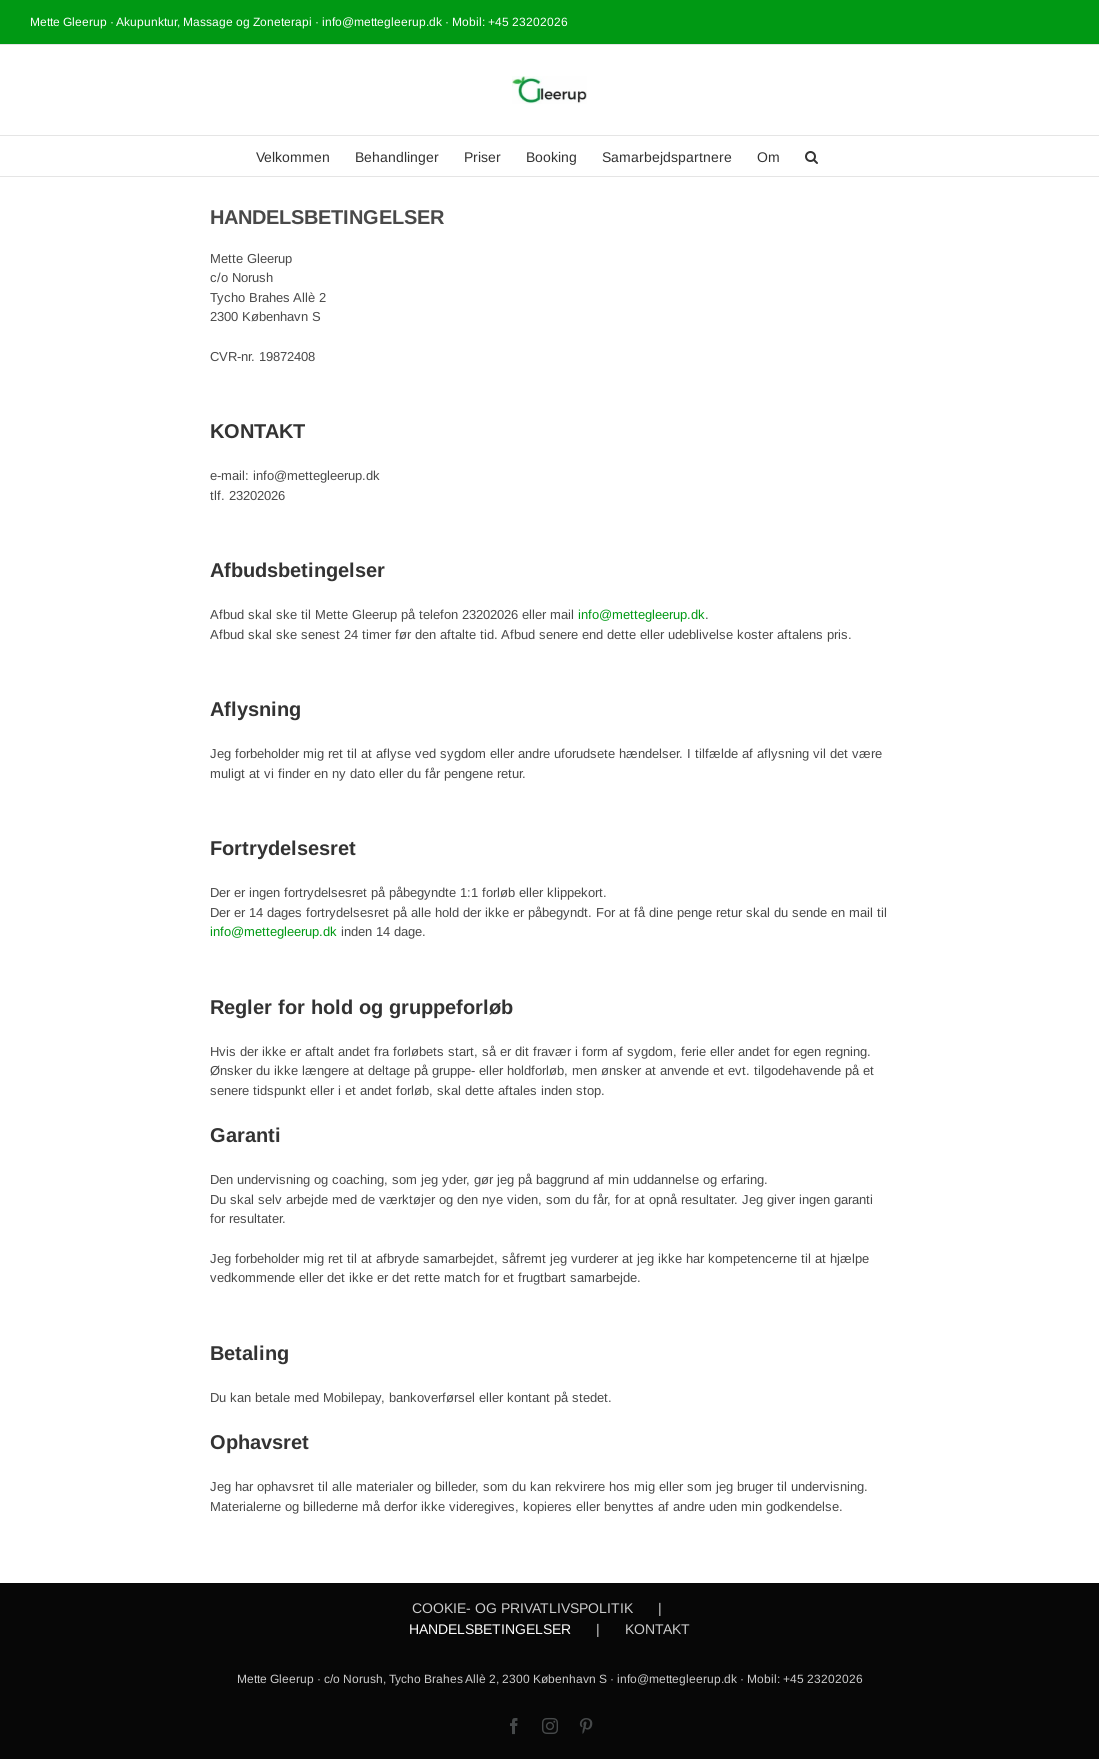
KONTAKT (657, 1629)
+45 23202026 (528, 22)
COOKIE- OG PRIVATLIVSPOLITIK (522, 1608)
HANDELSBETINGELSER (490, 1629)
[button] (811, 156)
